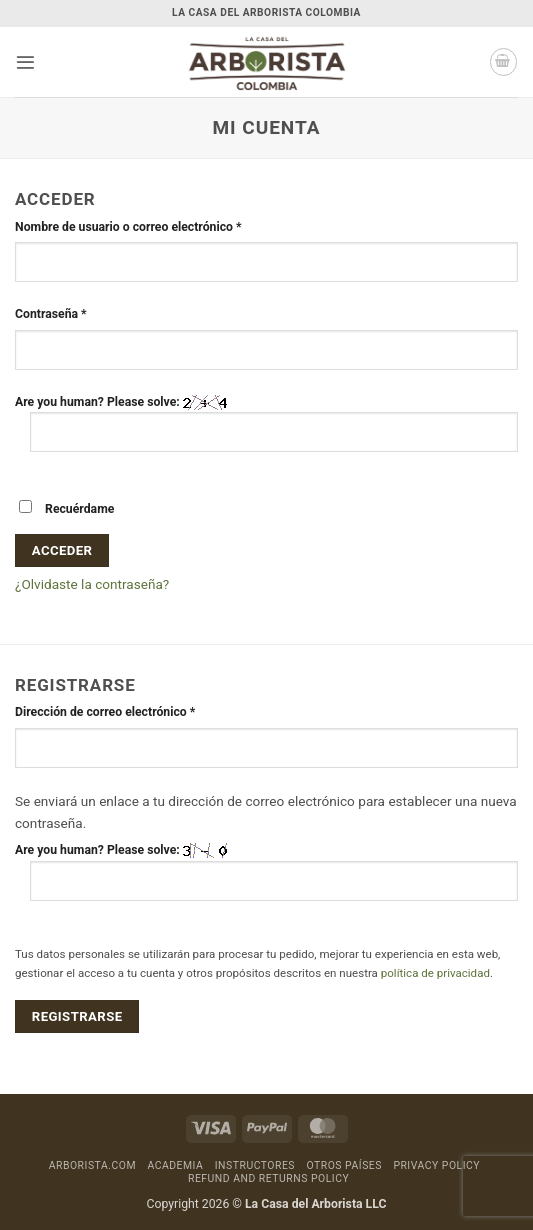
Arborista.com (92, 1165)
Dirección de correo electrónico (127, 711)
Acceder (62, 550)
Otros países (343, 1165)
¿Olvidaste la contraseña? (92, 584)
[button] (25, 62)
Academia (175, 1165)
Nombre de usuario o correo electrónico (150, 226)
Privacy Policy (436, 1165)
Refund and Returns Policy (268, 1178)
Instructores (255, 1165)
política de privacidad (435, 973)
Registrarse (77, 1016)
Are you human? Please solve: (266, 424)
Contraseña (73, 313)
